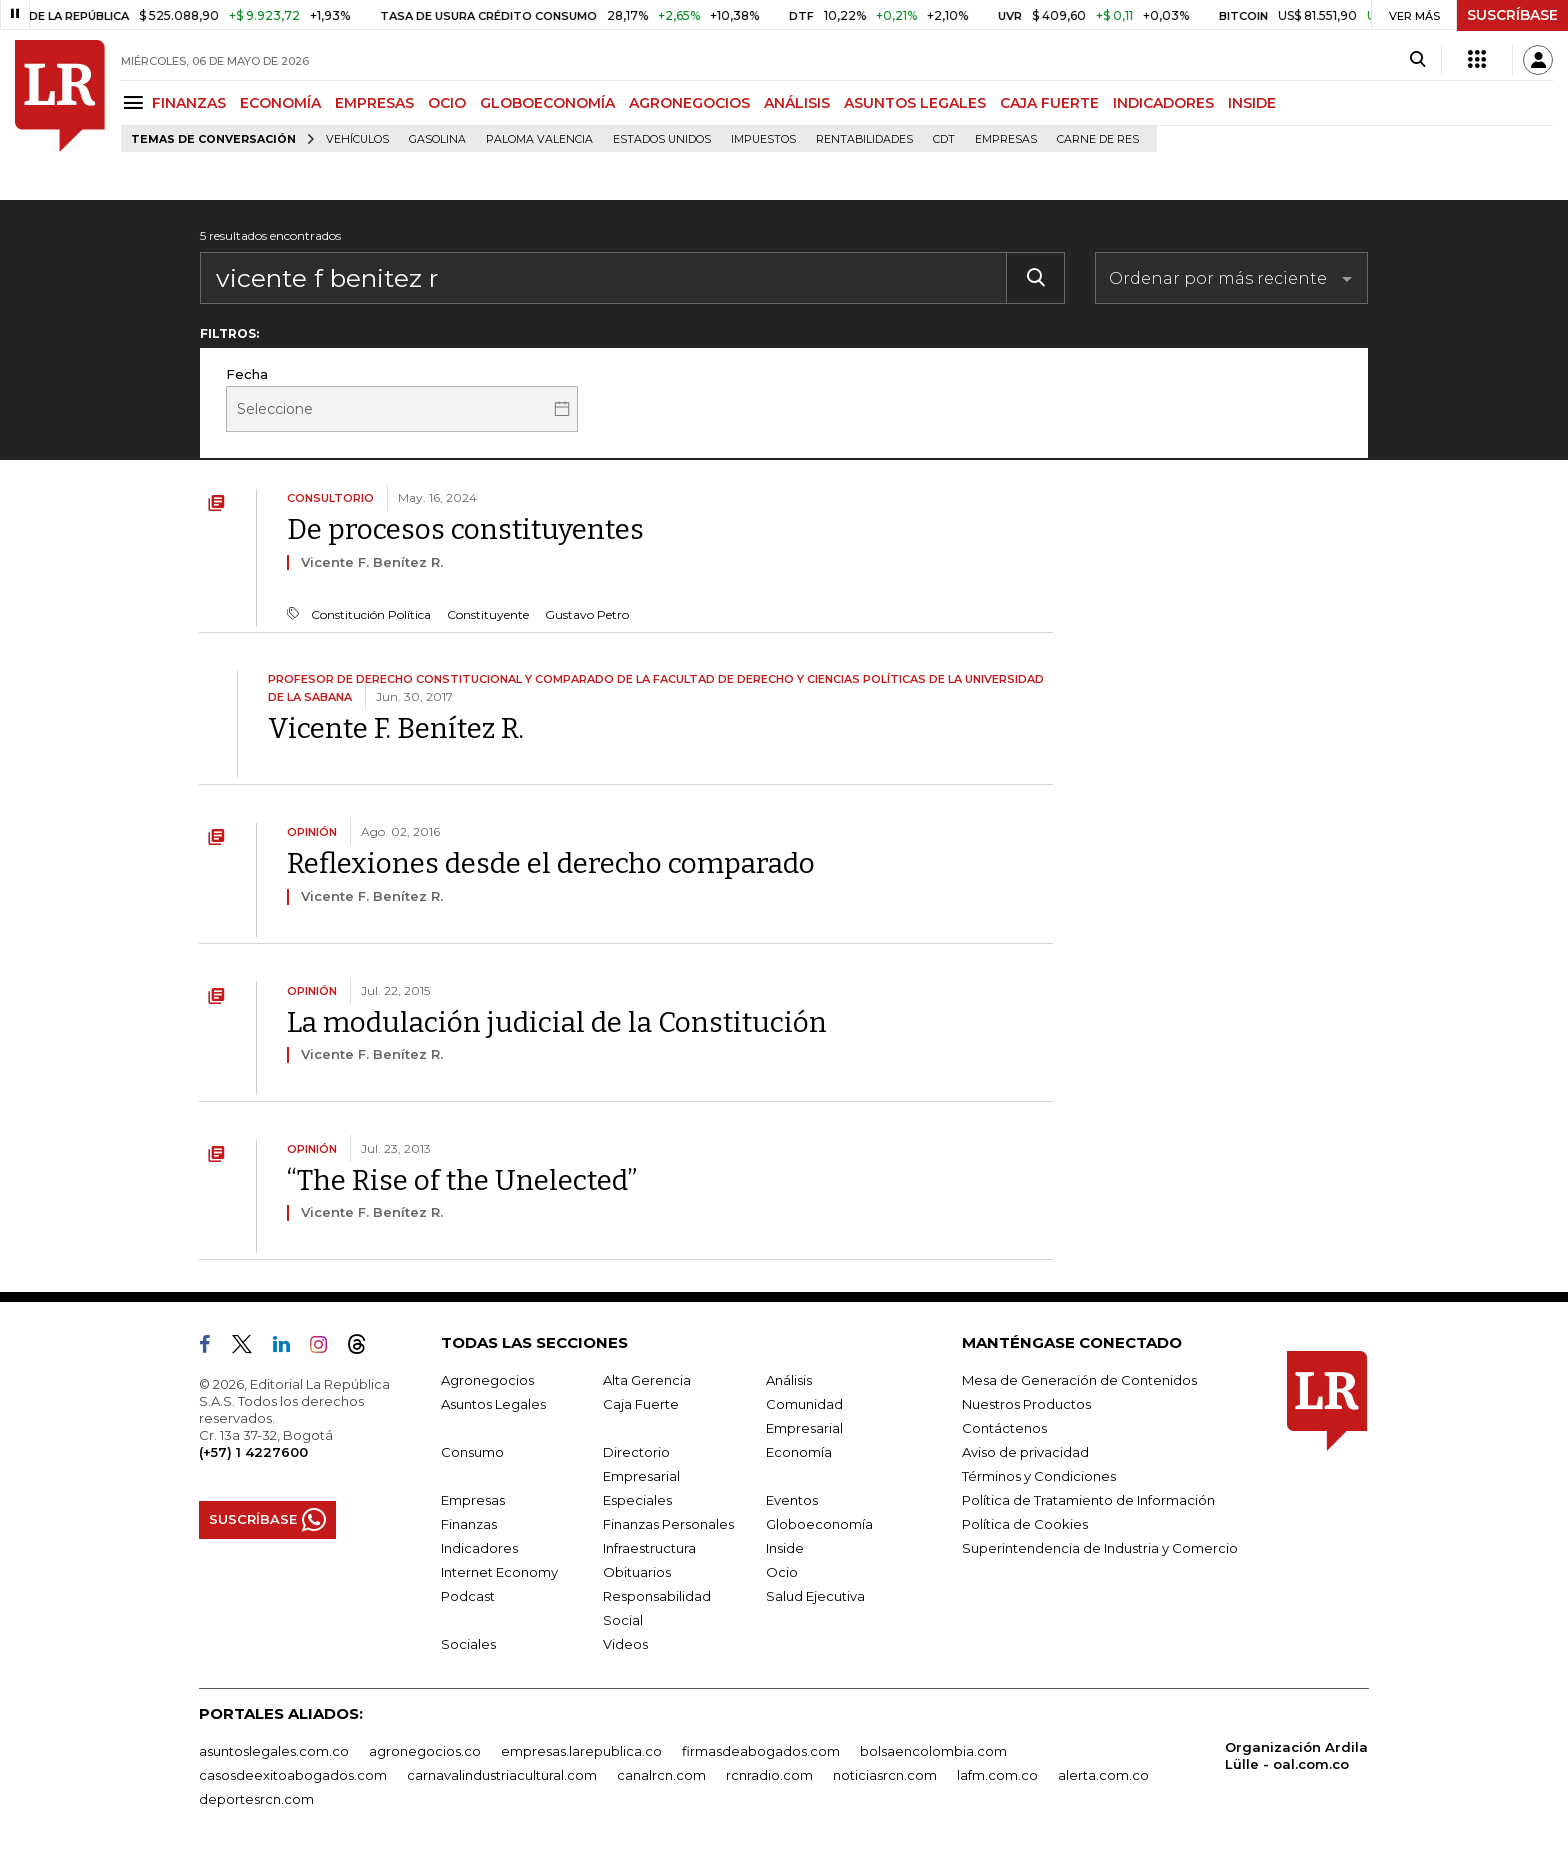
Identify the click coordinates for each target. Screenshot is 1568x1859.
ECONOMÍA (280, 103)
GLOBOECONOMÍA (547, 103)
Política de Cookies (1025, 1524)
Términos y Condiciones (1039, 1476)
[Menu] (136, 102)
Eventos (792, 1500)
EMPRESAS (374, 103)
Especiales (637, 1500)
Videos (625, 1644)
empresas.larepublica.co (581, 1751)
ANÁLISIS (797, 103)
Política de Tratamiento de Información (1088, 1500)
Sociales (468, 1644)
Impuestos (763, 139)
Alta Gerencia (647, 1380)
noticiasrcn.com (885, 1775)
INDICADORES (1163, 103)
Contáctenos (1004, 1428)
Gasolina (437, 139)
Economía (799, 1452)
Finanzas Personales (668, 1524)
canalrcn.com (661, 1775)
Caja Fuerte (641, 1404)
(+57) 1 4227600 (253, 1452)
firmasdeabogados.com (761, 1751)
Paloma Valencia (539, 139)
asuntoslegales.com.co (274, 1751)
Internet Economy (499, 1572)
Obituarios (637, 1572)
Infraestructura (649, 1548)
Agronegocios (487, 1380)
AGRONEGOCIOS (689, 103)
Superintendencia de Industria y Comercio (1100, 1548)
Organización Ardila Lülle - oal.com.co (1296, 1755)
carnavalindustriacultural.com (502, 1775)
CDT (944, 139)
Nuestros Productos (1026, 1404)
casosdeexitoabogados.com (293, 1775)
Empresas (1006, 139)
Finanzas (469, 1524)
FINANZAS (189, 103)
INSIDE (1252, 103)
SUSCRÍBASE (1512, 15)
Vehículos (357, 139)
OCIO (447, 103)
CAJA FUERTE (1049, 103)
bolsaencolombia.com (933, 1751)
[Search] (1417, 60)
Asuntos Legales (493, 1404)
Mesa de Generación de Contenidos (1079, 1380)
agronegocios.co (425, 1751)
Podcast (468, 1596)
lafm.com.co (997, 1775)
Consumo (472, 1452)
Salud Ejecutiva (815, 1596)
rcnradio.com (769, 1775)
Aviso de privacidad (1025, 1452)
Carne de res (1098, 139)
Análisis (789, 1380)
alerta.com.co (1103, 1775)
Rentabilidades (864, 139)
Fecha (247, 374)
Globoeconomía (819, 1524)
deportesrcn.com (256, 1799)
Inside (785, 1548)
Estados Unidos (662, 139)
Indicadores (479, 1548)
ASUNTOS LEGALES (915, 103)
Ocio (782, 1572)
